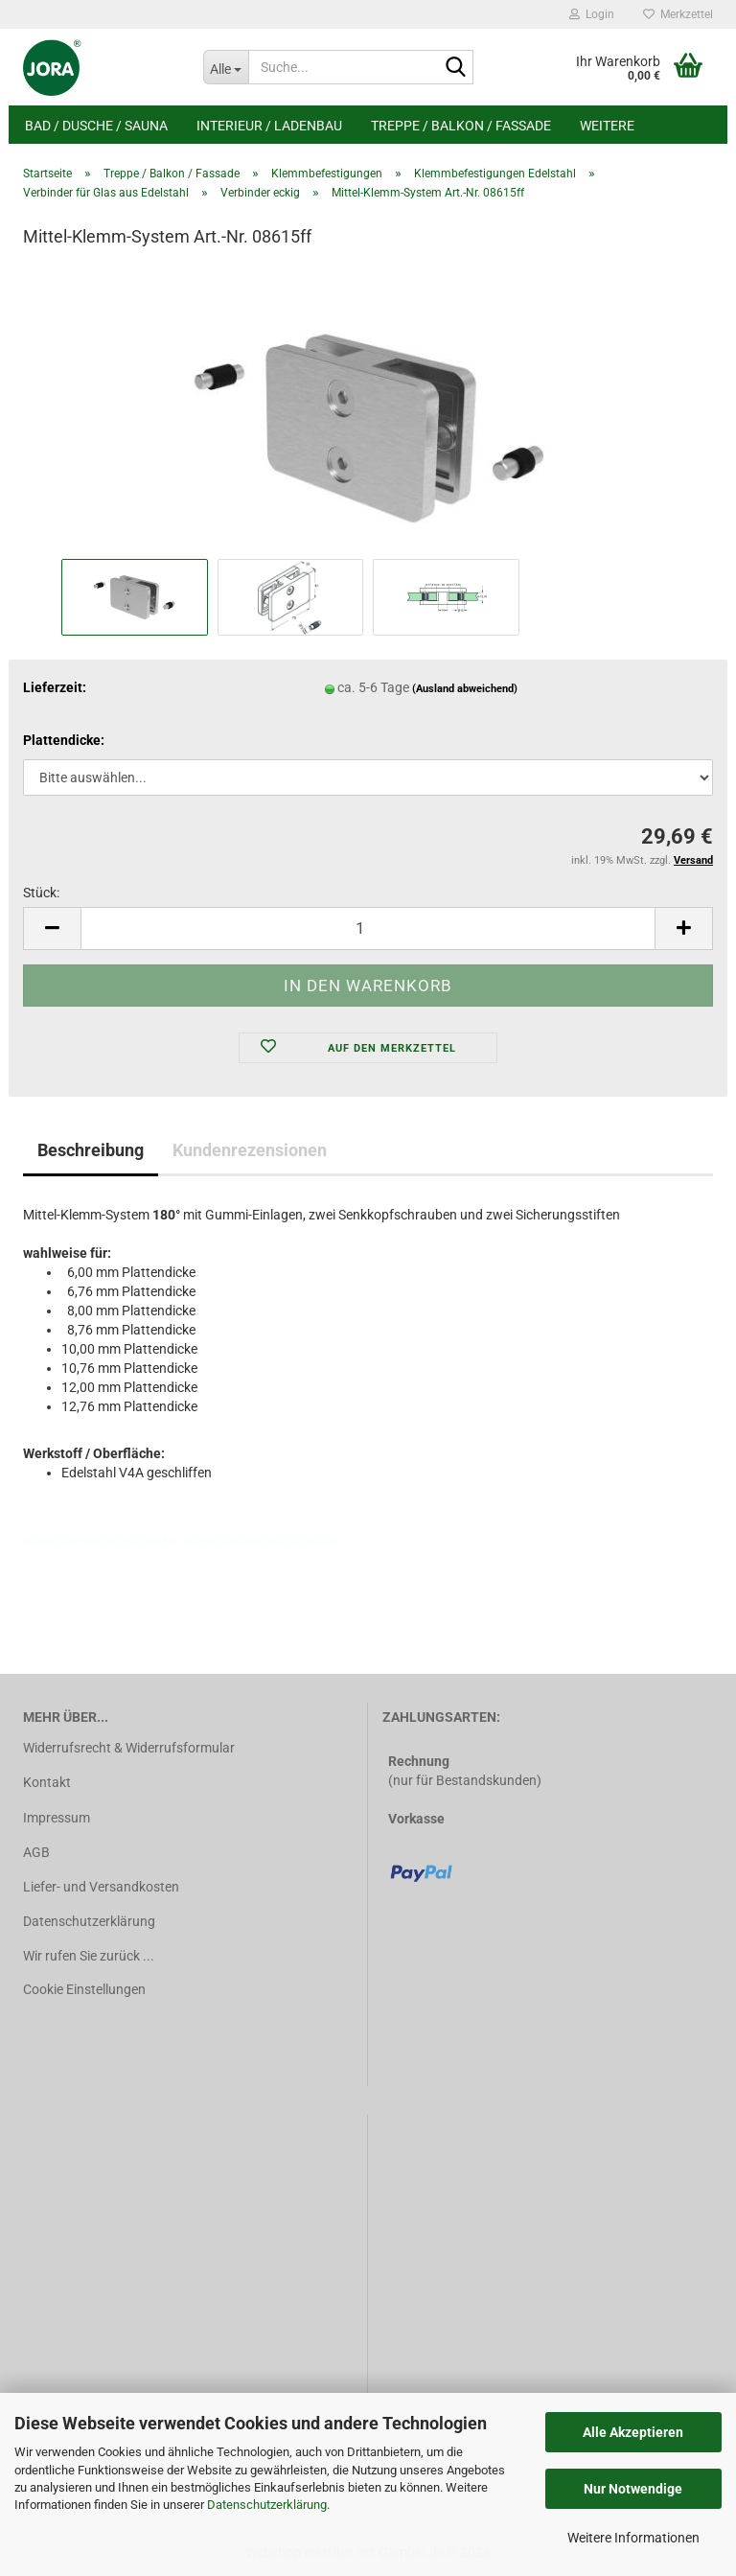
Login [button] (591, 14)
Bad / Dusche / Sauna (96, 125)
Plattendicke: (63, 740)
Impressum (56, 1817)
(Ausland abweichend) (465, 689)
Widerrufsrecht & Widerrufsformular (129, 1747)
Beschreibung (90, 1150)
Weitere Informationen (633, 2537)
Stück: (41, 892)
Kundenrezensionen (249, 1150)
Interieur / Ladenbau (269, 125)
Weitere (607, 125)
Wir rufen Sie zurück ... (88, 1955)
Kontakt (47, 1782)
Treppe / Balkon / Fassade (461, 125)
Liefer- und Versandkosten (101, 1886)
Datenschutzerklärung (267, 2504)
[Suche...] (226, 67)
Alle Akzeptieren (633, 2432)
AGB (36, 1852)
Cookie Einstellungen (84, 1989)
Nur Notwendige (633, 2488)
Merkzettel (678, 14)
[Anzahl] (368, 928)
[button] (51, 928)
